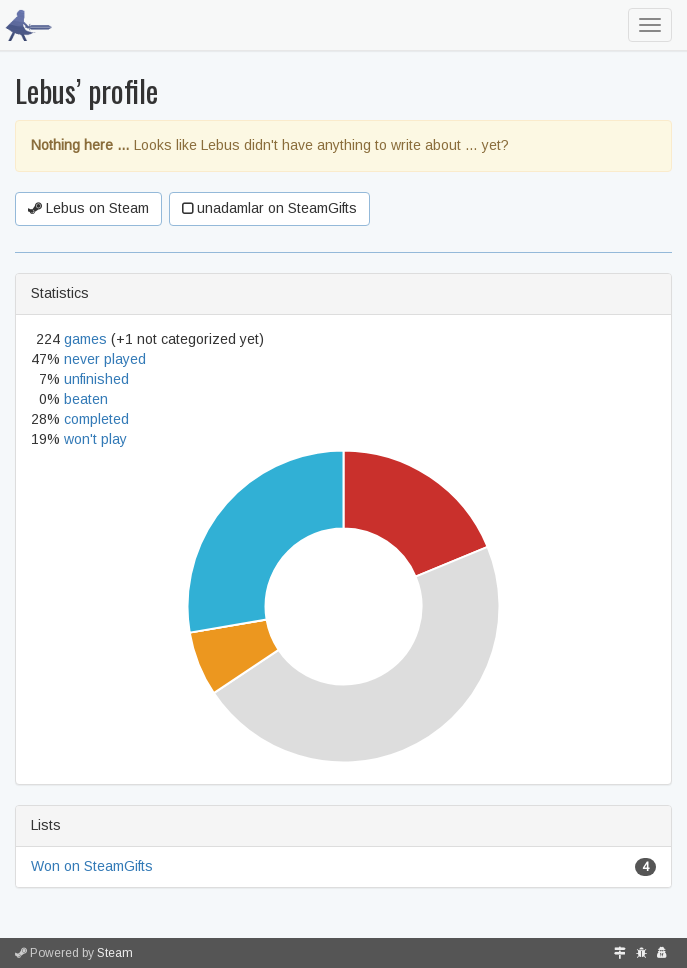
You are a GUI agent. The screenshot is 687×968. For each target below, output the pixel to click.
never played (105, 359)
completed (96, 419)
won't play (95, 439)
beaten (86, 399)
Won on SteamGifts (92, 866)
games (85, 339)
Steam (115, 953)
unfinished (96, 379)
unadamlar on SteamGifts (269, 208)
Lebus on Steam (88, 208)
